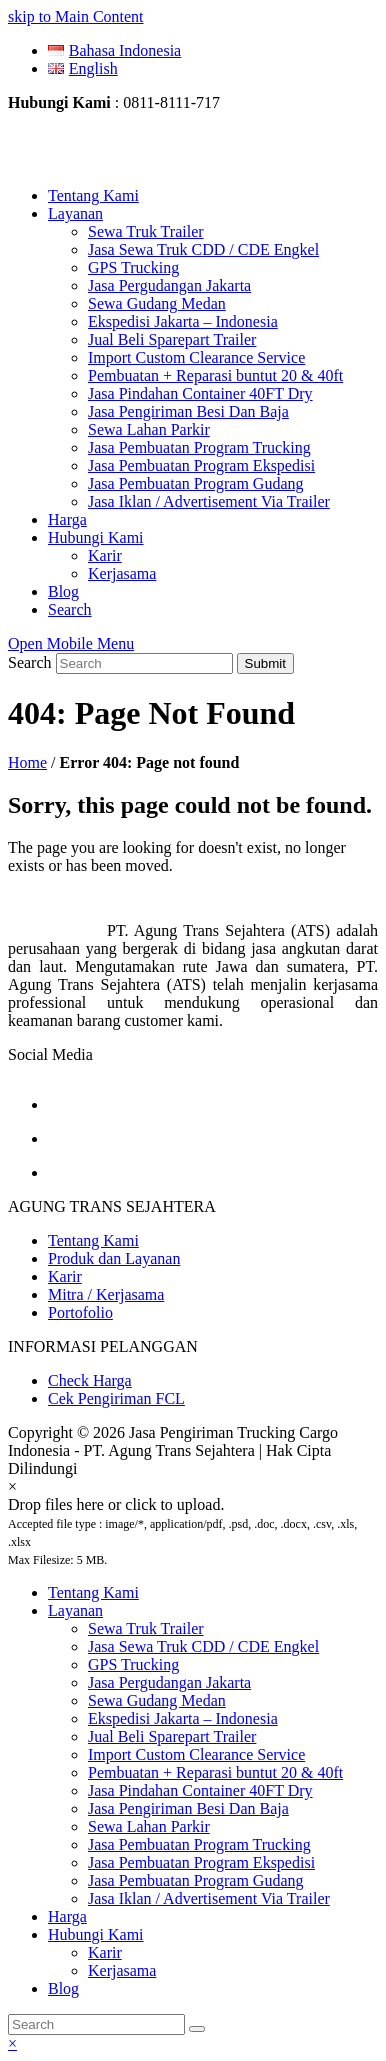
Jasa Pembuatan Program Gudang (196, 1880)
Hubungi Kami (96, 1934)
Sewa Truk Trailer (146, 1628)
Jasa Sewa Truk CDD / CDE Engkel (203, 1646)
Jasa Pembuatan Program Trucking (199, 1844)
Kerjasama (122, 1970)
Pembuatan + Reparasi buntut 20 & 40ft (215, 1772)
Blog (63, 1988)
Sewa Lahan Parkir (149, 1826)
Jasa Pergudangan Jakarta (169, 1682)
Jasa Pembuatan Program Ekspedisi (201, 1862)
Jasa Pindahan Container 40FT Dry (200, 1790)
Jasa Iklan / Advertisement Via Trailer (209, 1898)
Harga (67, 1916)
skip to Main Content (76, 16)
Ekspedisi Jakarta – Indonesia (183, 1718)
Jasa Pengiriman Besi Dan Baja (188, 1808)
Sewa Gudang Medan (157, 1700)
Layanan (75, 1610)
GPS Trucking (133, 1664)
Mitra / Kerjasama (106, 1294)
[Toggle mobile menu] (71, 643)
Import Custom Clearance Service (196, 1754)
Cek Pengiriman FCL (116, 1398)
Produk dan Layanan (114, 1258)
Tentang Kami (93, 1240)
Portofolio (80, 1312)
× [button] (12, 2043)
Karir (65, 1276)
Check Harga (90, 1380)
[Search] (96, 2024)
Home (27, 762)
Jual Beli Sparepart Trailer (172, 1736)
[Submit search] (197, 2029)
